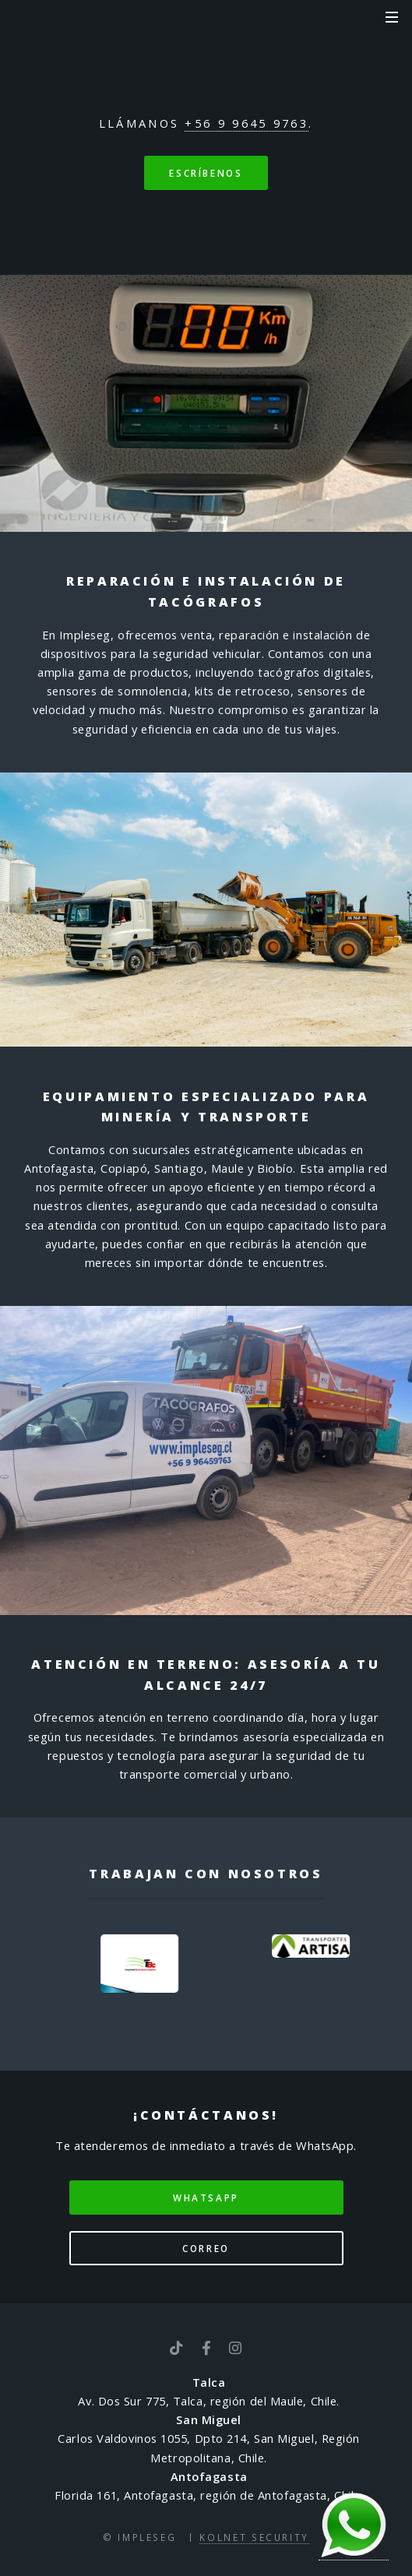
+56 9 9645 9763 (246, 123)
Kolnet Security (254, 2537)
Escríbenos (205, 173)
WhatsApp (206, 2197)
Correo (206, 2248)
